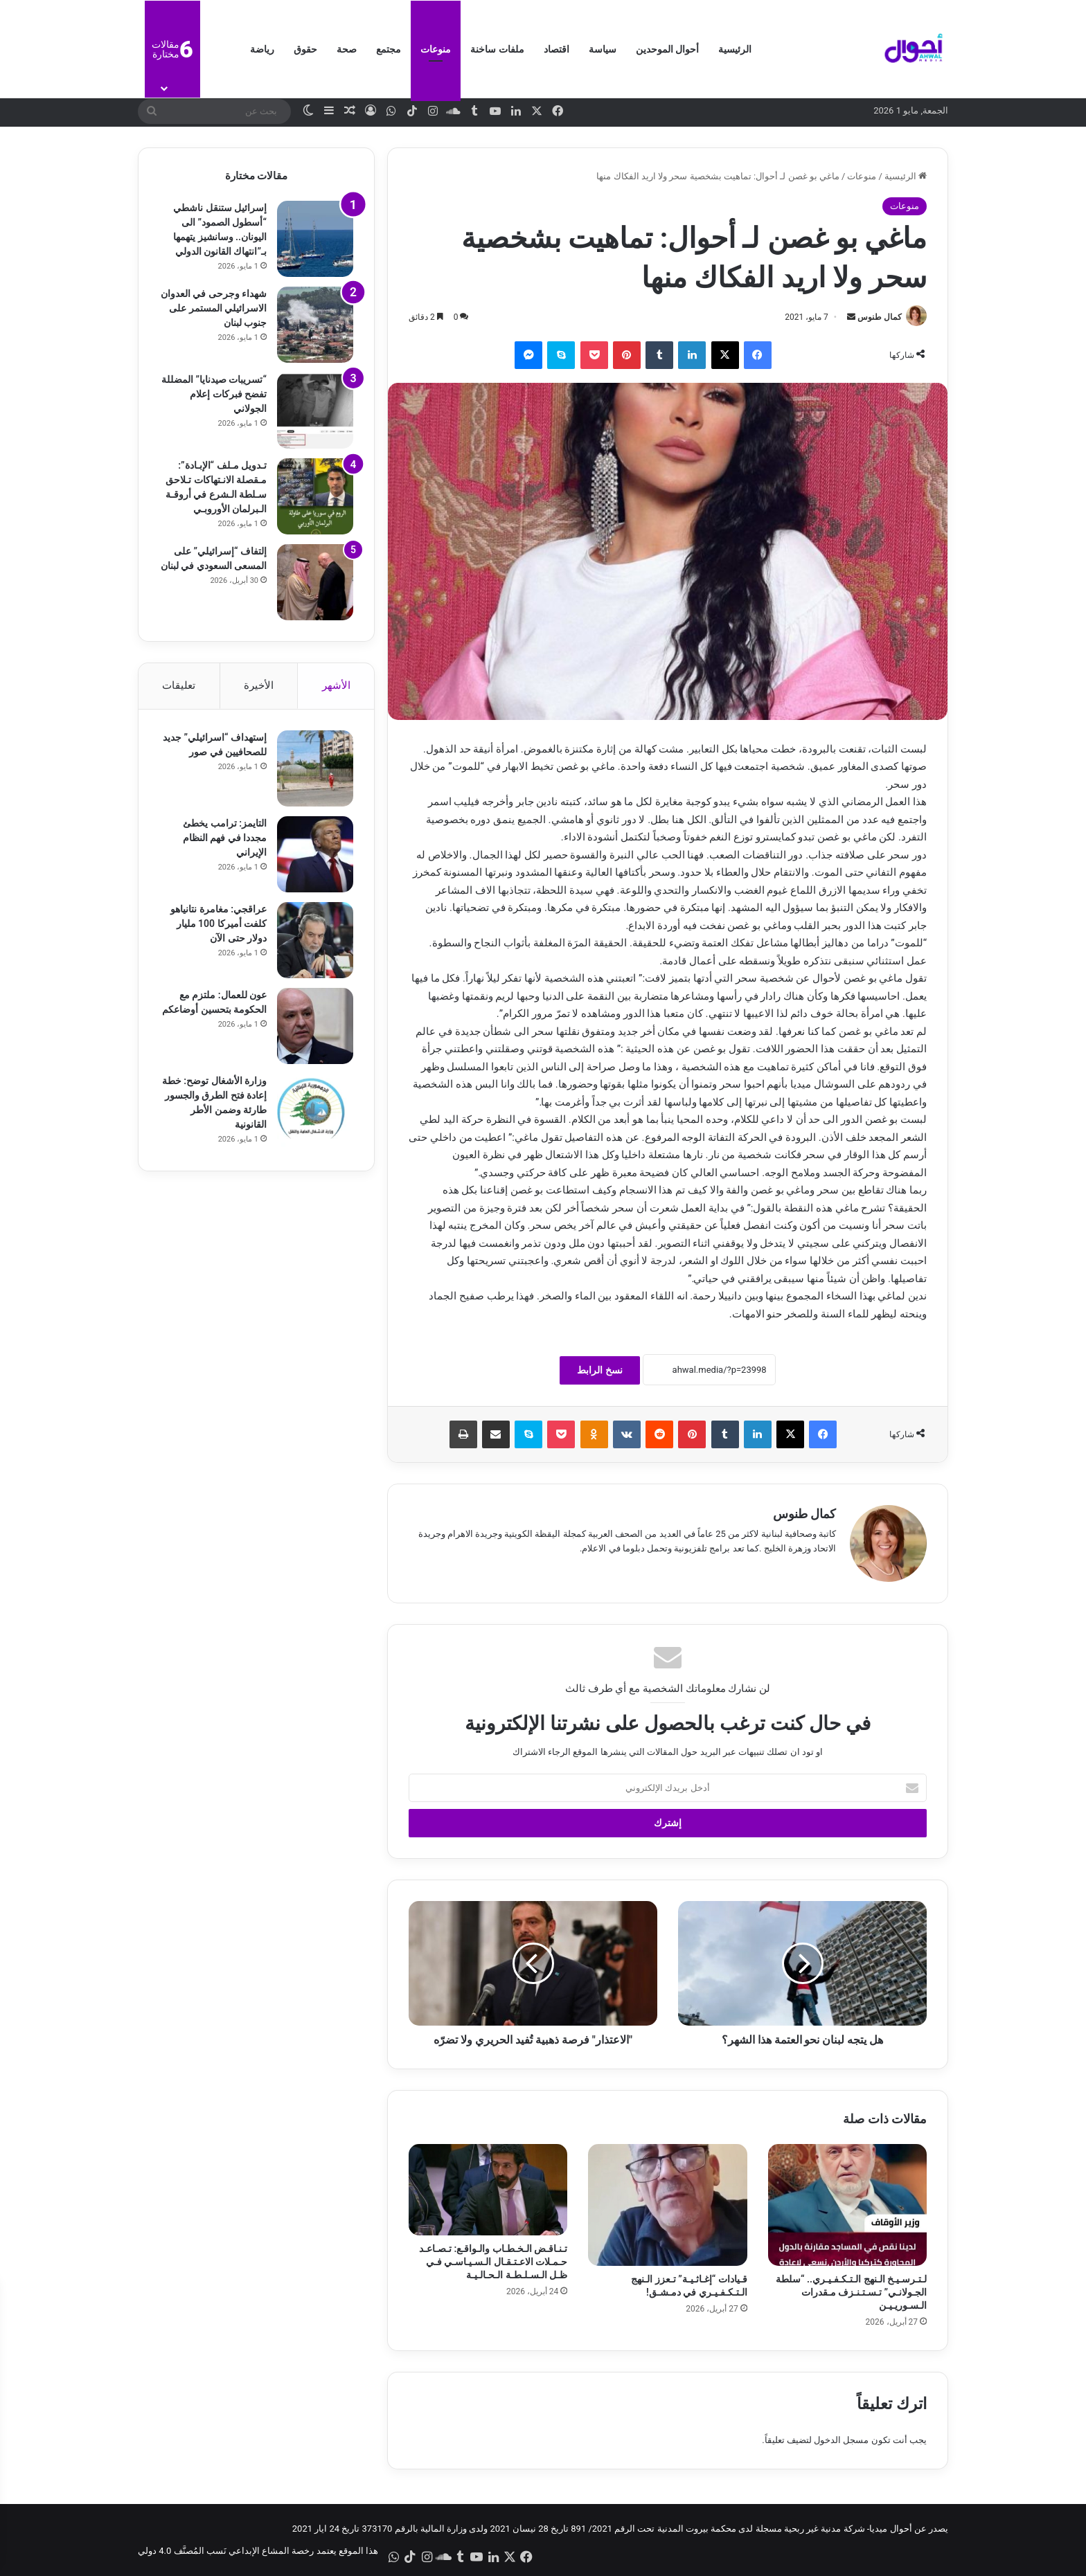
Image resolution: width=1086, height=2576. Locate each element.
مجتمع (388, 49)
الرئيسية (734, 49)
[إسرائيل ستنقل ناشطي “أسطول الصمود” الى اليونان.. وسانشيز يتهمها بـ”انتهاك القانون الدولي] (315, 239)
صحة (347, 49)
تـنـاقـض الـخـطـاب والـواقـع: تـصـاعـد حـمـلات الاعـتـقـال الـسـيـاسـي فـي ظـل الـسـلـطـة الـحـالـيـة (493, 2261)
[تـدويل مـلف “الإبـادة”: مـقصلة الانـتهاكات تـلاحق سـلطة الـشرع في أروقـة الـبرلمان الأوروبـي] (315, 496)
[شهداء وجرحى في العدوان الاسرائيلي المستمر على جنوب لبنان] (315, 325)
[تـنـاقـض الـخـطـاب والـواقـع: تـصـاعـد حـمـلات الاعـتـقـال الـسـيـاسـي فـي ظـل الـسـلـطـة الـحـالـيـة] (488, 2189)
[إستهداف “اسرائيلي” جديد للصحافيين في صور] (315, 768)
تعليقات (178, 685)
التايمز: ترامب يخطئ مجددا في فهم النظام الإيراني (225, 838)
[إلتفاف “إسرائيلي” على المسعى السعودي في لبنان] (315, 582)
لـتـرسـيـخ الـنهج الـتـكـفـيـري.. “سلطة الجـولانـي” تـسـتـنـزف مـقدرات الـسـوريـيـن (851, 2292)
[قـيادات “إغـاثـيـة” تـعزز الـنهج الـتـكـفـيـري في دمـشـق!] (667, 2205)
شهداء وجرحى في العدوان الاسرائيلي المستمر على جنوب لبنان (214, 308)
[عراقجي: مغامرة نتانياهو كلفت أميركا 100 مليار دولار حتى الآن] (315, 940)
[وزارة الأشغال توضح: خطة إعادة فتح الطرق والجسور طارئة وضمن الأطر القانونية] (315, 1112)
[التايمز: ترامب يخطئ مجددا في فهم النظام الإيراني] (315, 854)
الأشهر (336, 685)
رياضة (262, 49)
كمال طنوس (879, 317)
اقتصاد (556, 49)
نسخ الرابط (599, 1370)
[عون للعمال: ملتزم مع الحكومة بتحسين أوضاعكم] (315, 1026)
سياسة (602, 49)
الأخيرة (259, 685)
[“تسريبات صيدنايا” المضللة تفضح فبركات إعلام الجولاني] (315, 410)
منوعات (435, 49)
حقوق (305, 49)
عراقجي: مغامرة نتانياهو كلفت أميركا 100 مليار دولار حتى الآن (218, 923)
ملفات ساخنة (497, 49)
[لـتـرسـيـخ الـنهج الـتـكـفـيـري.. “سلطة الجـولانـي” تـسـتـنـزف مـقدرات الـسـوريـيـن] (847, 2205)
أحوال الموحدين (667, 49)
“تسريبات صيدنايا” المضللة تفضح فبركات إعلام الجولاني (214, 394)
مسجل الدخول (841, 2440)
